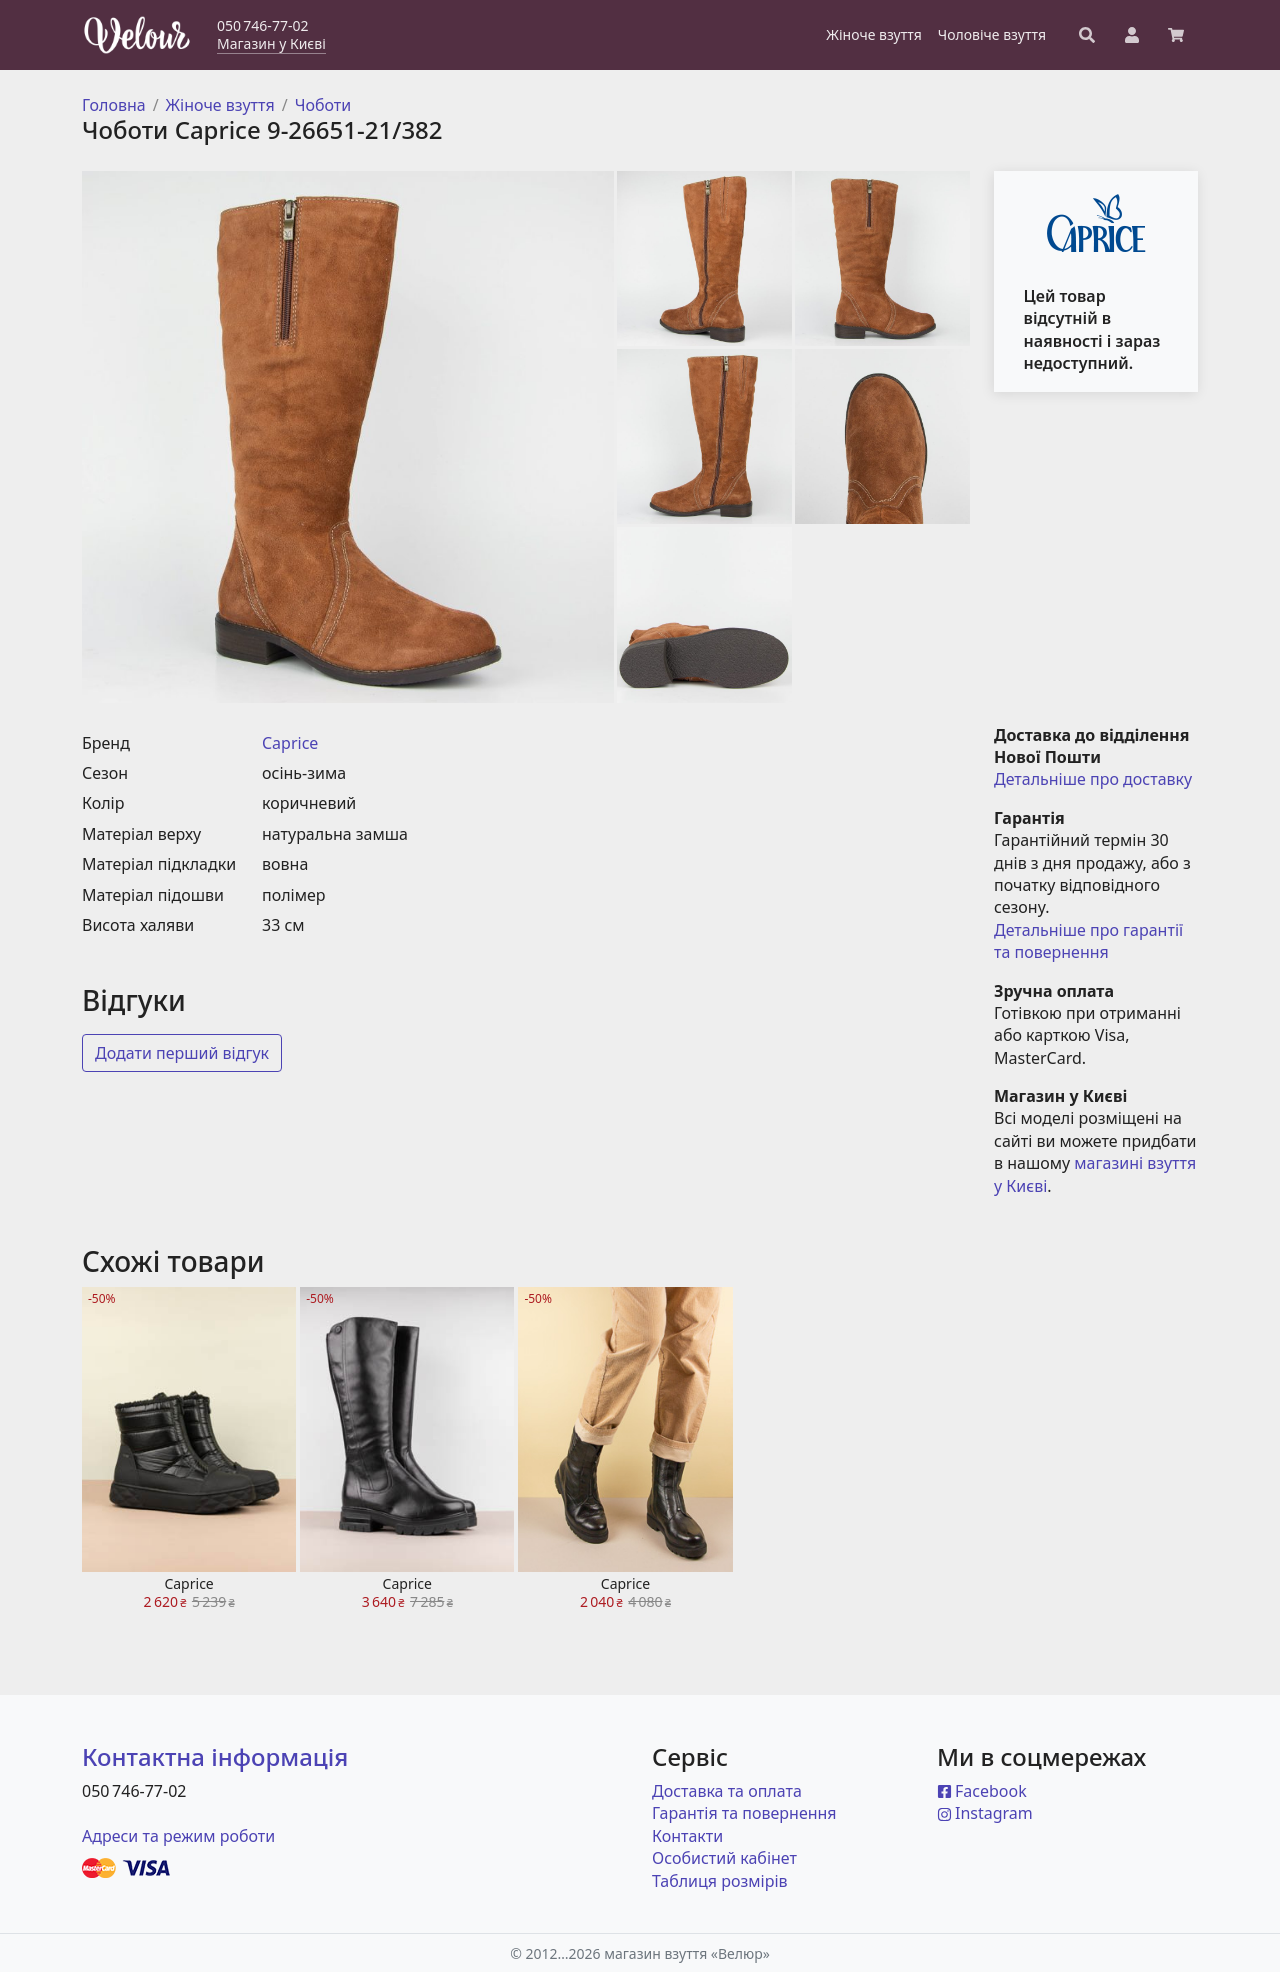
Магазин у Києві (271, 43)
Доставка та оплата (727, 1791)
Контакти (687, 1836)
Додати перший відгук (182, 1053)
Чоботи (323, 105)
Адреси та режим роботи (178, 1836)
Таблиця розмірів (720, 1881)
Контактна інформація (215, 1756)
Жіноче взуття (220, 105)
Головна (114, 105)
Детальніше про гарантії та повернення (1090, 941)
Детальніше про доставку (1093, 779)
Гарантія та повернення (744, 1813)
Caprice (290, 743)
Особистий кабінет (724, 1858)
